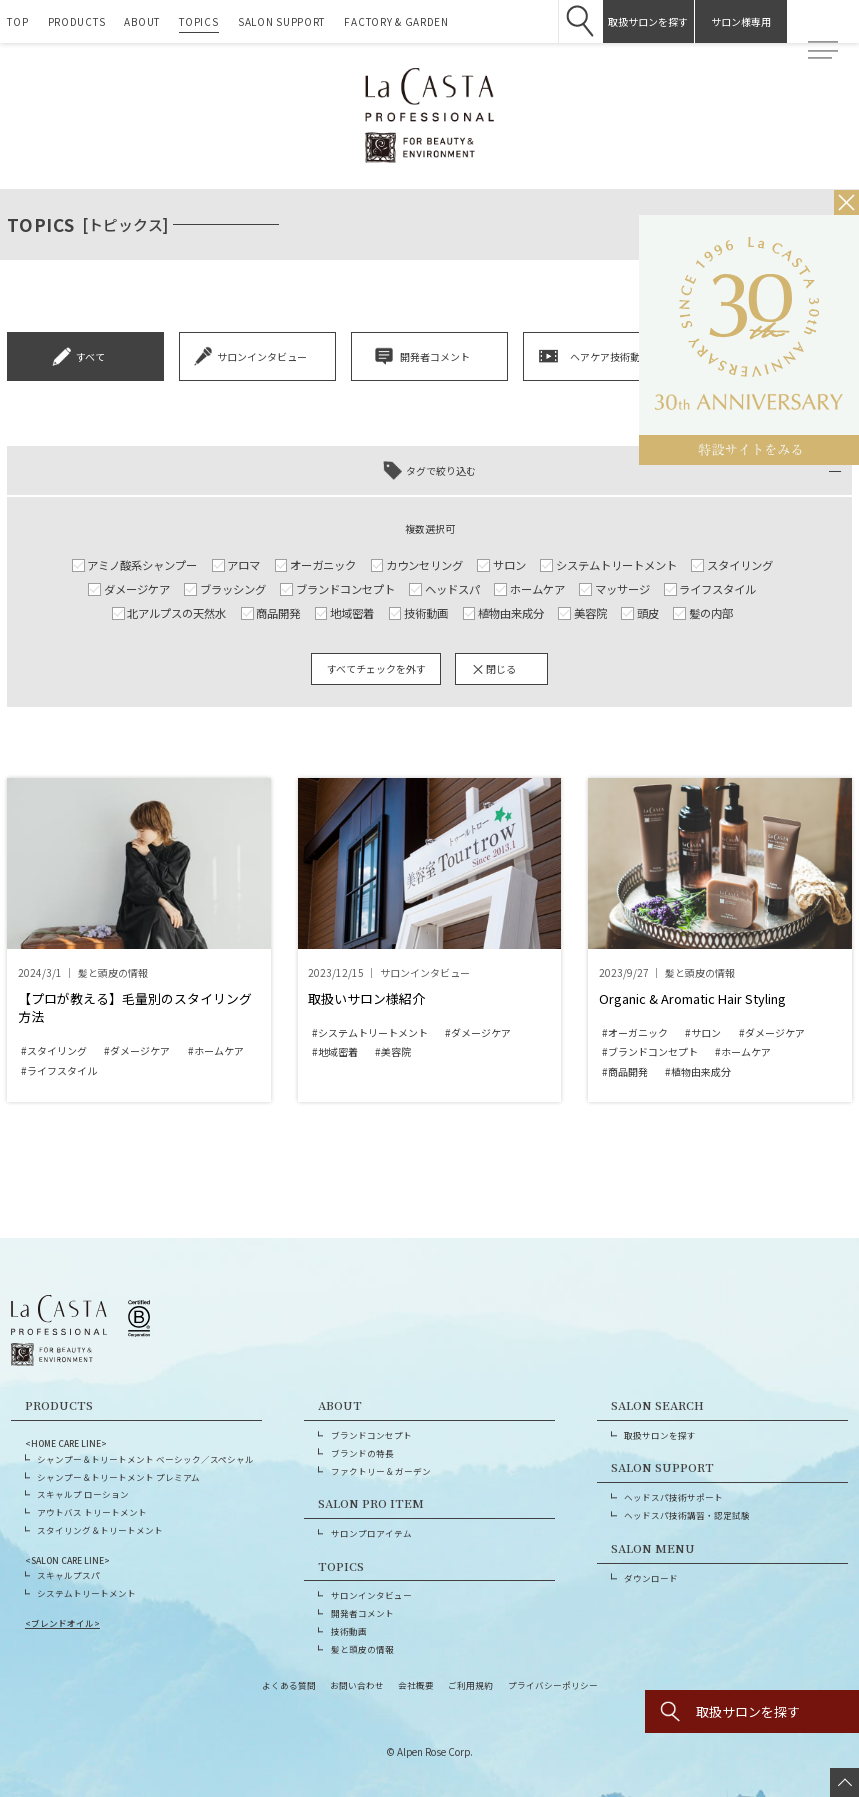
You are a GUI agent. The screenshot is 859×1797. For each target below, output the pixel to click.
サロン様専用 (728, 21)
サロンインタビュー (371, 1595)
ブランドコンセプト (371, 1435)
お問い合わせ (357, 1685)
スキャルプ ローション (83, 1494)
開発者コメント (362, 1613)
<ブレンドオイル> (62, 1623)
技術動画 (349, 1631)
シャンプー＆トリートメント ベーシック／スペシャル (145, 1459)
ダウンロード (651, 1578)
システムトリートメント (86, 1593)
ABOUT (142, 21)
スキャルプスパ (68, 1575)
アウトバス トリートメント (92, 1512)
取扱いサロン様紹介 (366, 998)
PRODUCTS (77, 21)
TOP (17, 21)
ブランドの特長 (362, 1453)
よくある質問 (289, 1685)
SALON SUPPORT (281, 21)
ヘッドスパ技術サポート (673, 1497)
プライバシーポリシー (553, 1685)
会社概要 (416, 1685)
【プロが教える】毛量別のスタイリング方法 (135, 1008)
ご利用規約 (470, 1685)
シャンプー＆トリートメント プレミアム (118, 1477)
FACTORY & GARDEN (396, 21)
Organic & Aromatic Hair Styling (692, 998)
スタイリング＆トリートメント (100, 1530)
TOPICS (198, 21)
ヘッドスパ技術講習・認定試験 (687, 1515)
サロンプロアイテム (371, 1533)
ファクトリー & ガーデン (381, 1471)
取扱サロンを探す (635, 21)
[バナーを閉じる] (846, 202)
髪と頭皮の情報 (362, 1649)
